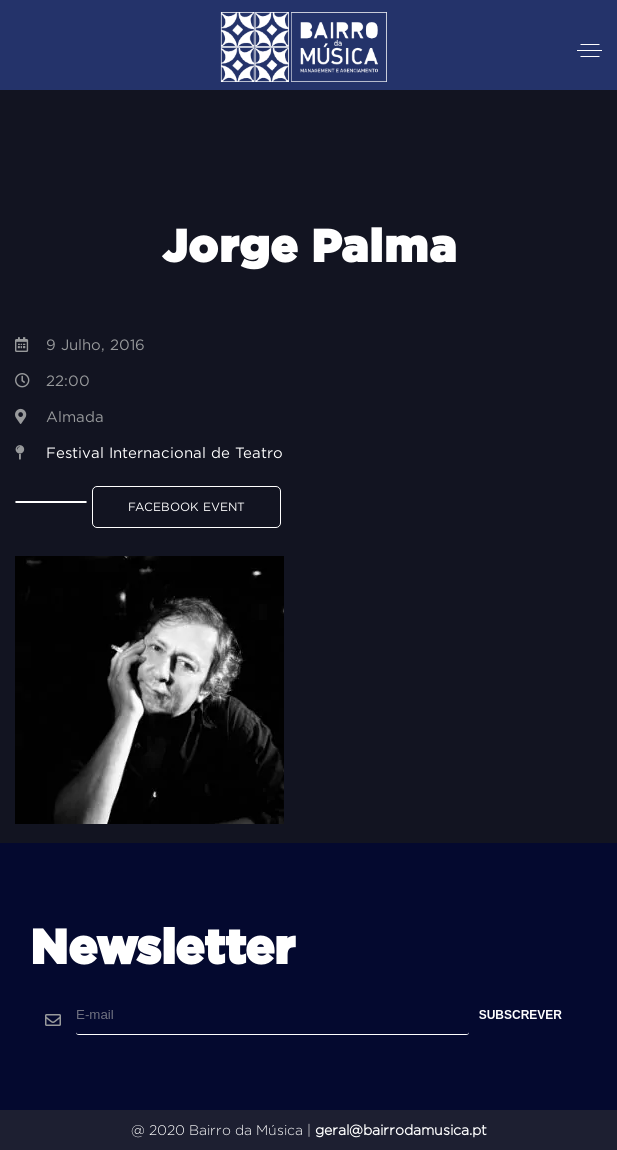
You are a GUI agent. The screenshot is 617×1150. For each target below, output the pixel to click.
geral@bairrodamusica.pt (401, 1130)
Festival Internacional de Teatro (164, 452)
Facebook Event (186, 506)
